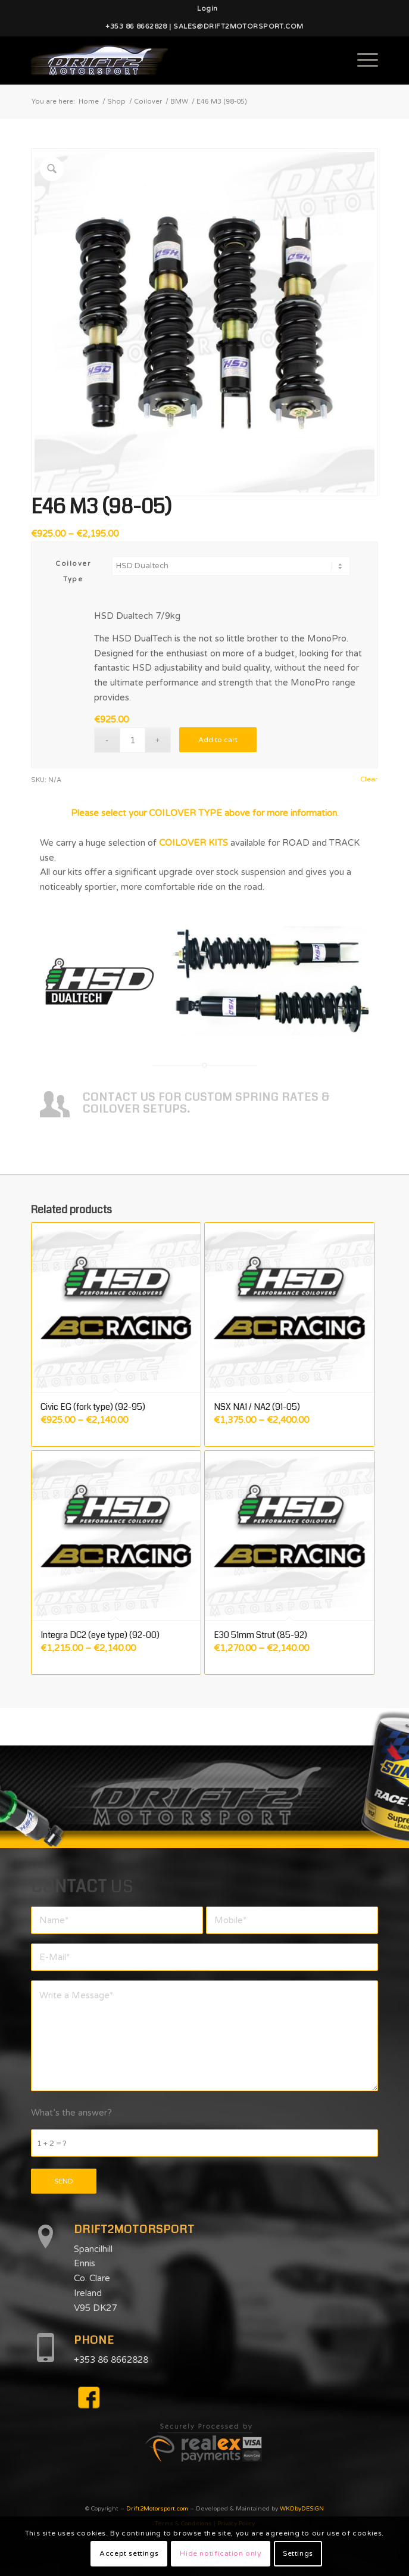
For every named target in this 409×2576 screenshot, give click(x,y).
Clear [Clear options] (368, 779)
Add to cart (218, 740)
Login (207, 9)
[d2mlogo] (170, 60)
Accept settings (128, 2553)
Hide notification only (220, 2553)
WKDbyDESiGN (302, 2508)
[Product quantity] (132, 740)
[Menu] (361, 60)
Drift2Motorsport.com (157, 2508)
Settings (298, 2553)
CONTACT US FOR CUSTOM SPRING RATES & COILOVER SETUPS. (206, 1103)
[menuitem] (207, 9)
